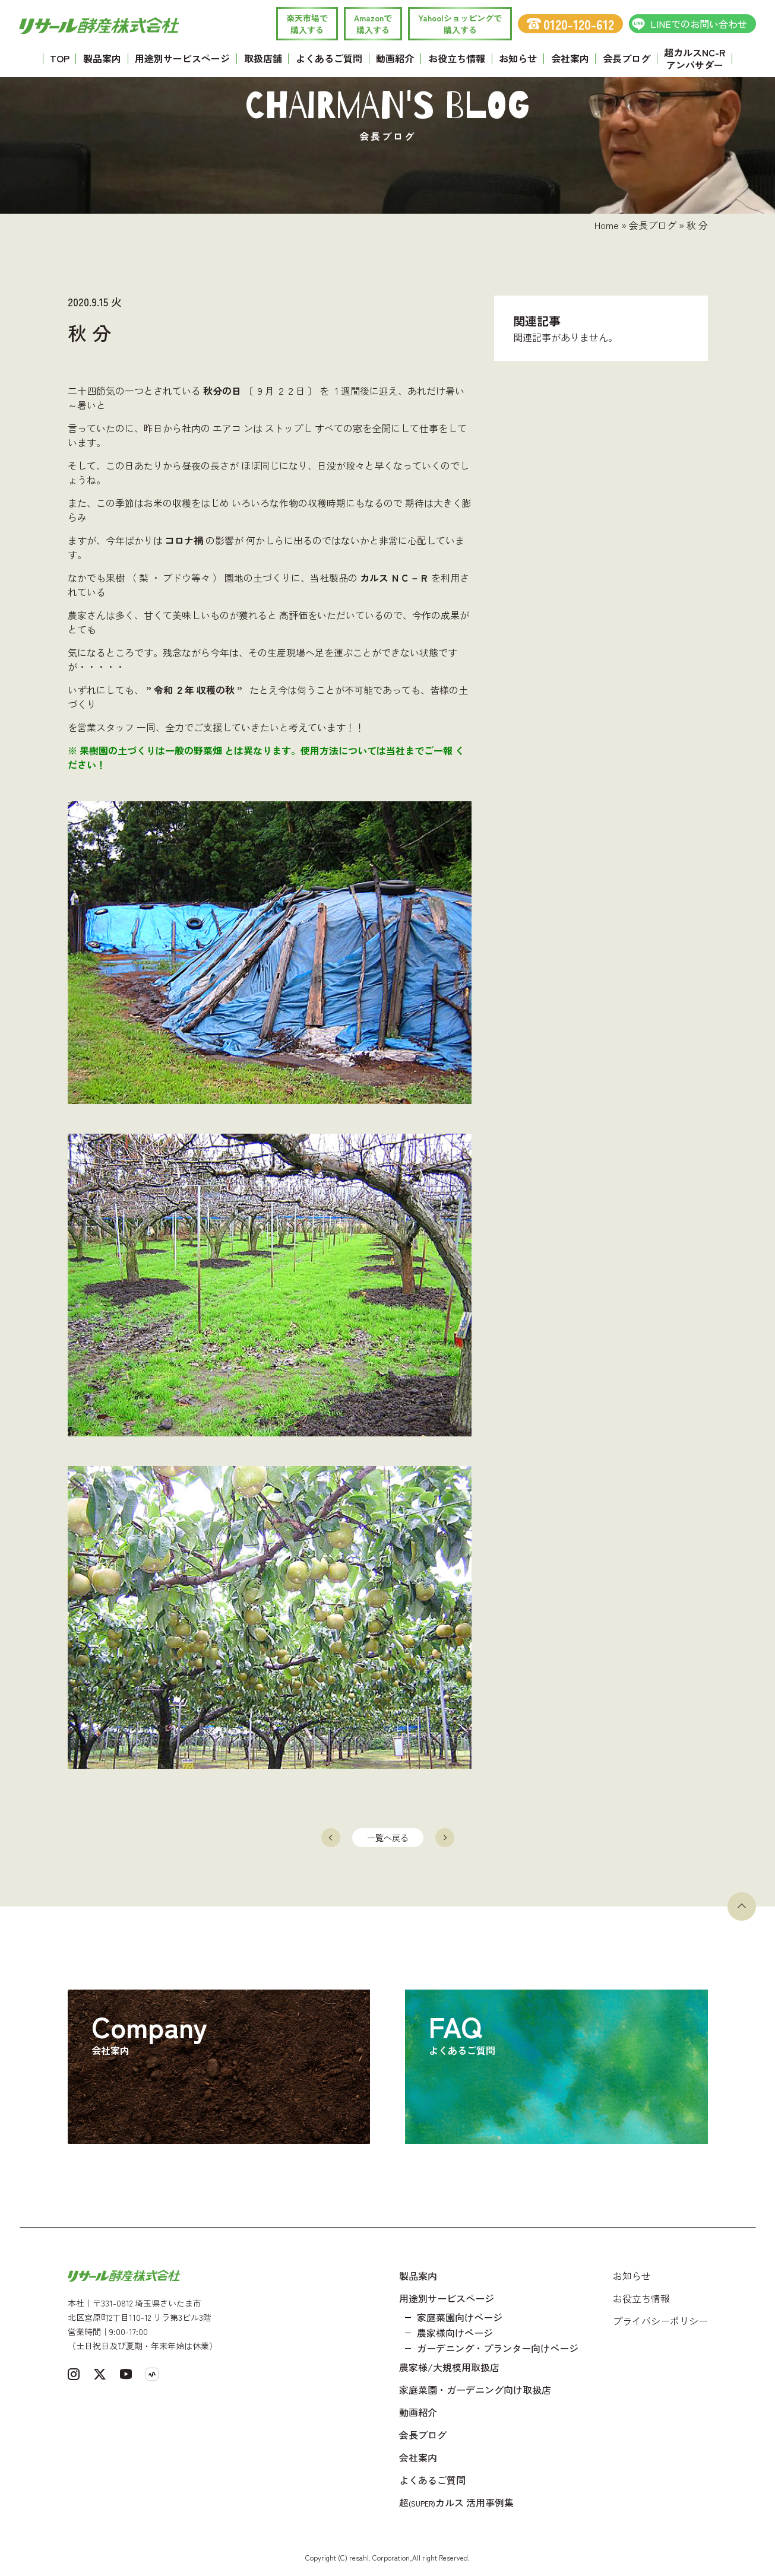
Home (606, 225)
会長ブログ (626, 58)
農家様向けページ (455, 2332)
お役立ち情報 (456, 58)
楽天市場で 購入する (307, 24)
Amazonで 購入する (373, 24)
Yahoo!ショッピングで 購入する (460, 24)
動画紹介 (395, 58)
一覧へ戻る (388, 1838)
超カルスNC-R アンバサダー (694, 58)
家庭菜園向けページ (459, 2317)
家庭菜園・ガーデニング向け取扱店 (475, 2390)
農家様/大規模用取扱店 (449, 2367)
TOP (59, 58)
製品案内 (102, 58)
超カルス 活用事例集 (456, 2502)
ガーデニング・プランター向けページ (497, 2348)
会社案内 (570, 58)
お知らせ (518, 58)
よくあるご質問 (329, 58)
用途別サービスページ (182, 58)
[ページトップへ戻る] (741, 1906)
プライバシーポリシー (660, 2321)
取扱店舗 (263, 58)
